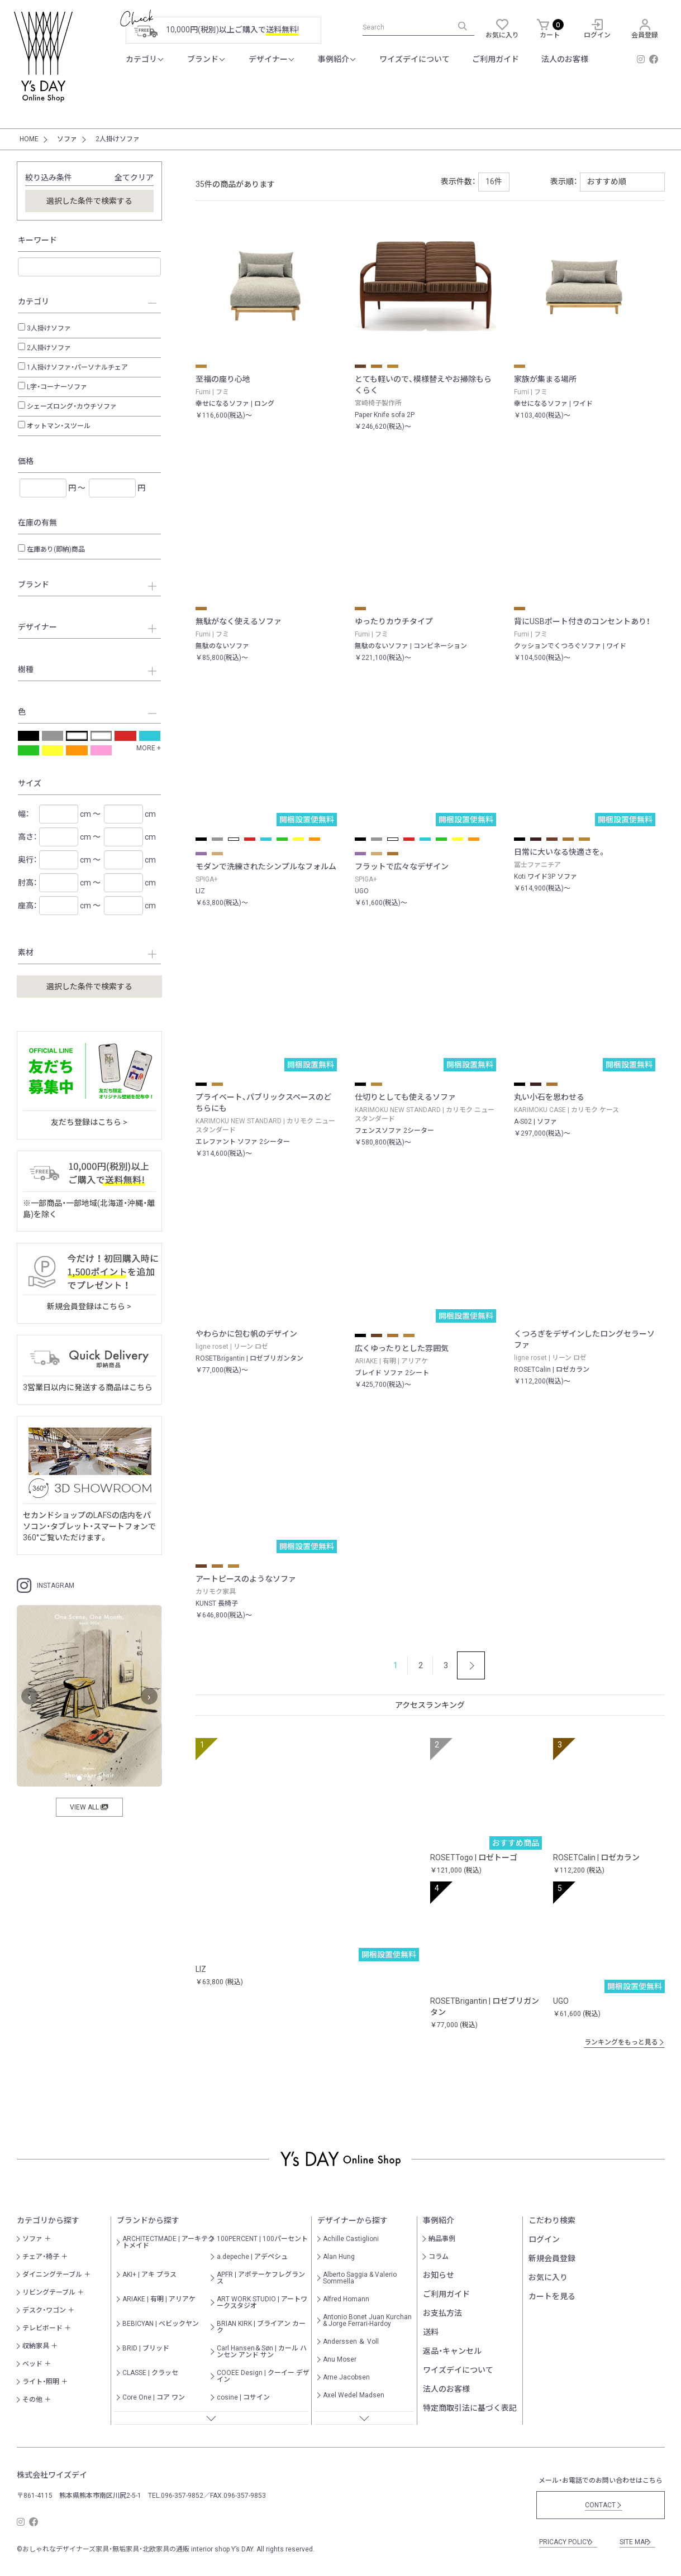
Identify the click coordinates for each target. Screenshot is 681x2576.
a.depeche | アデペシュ (252, 2256)
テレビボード (42, 2328)
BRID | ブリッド (145, 2348)
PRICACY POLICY (566, 2542)
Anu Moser (339, 2359)
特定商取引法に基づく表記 (470, 2408)
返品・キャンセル (452, 2351)
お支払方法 (442, 2313)
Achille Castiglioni (351, 2238)
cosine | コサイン (243, 2397)
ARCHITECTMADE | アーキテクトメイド (168, 2242)
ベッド (32, 2363)
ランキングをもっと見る (624, 2042)
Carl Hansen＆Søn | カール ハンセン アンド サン (262, 2351)
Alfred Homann (346, 2299)
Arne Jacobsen (346, 2377)
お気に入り (548, 2277)
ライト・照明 (40, 2381)
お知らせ (438, 2275)
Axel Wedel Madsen (353, 2395)
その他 (32, 2399)
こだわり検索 (551, 2220)
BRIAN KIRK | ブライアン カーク (261, 2327)
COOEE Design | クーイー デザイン (263, 2376)
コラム (438, 2256)
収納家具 (35, 2346)
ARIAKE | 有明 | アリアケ (159, 2299)
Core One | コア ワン (153, 2397)
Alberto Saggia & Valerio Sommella (360, 2278)
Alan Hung (339, 2256)
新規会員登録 (551, 2258)
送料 (431, 2332)
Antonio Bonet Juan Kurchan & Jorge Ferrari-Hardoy (367, 2320)
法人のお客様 (446, 2389)
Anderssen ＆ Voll (351, 2341)
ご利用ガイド (446, 2294)
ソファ (32, 2238)
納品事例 (441, 2238)
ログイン (544, 2239)
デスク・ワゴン (44, 2310)
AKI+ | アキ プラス (149, 2274)
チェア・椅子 (40, 2256)
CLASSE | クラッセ (150, 2372)
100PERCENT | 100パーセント (262, 2238)
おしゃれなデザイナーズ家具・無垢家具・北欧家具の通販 (105, 2549)
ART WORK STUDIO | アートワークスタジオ (262, 2302)
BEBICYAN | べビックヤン (160, 2323)
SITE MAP (636, 2542)
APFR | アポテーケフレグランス (261, 2278)
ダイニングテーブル (52, 2274)
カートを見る (551, 2296)
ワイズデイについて (458, 2370)
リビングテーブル (48, 2292)
